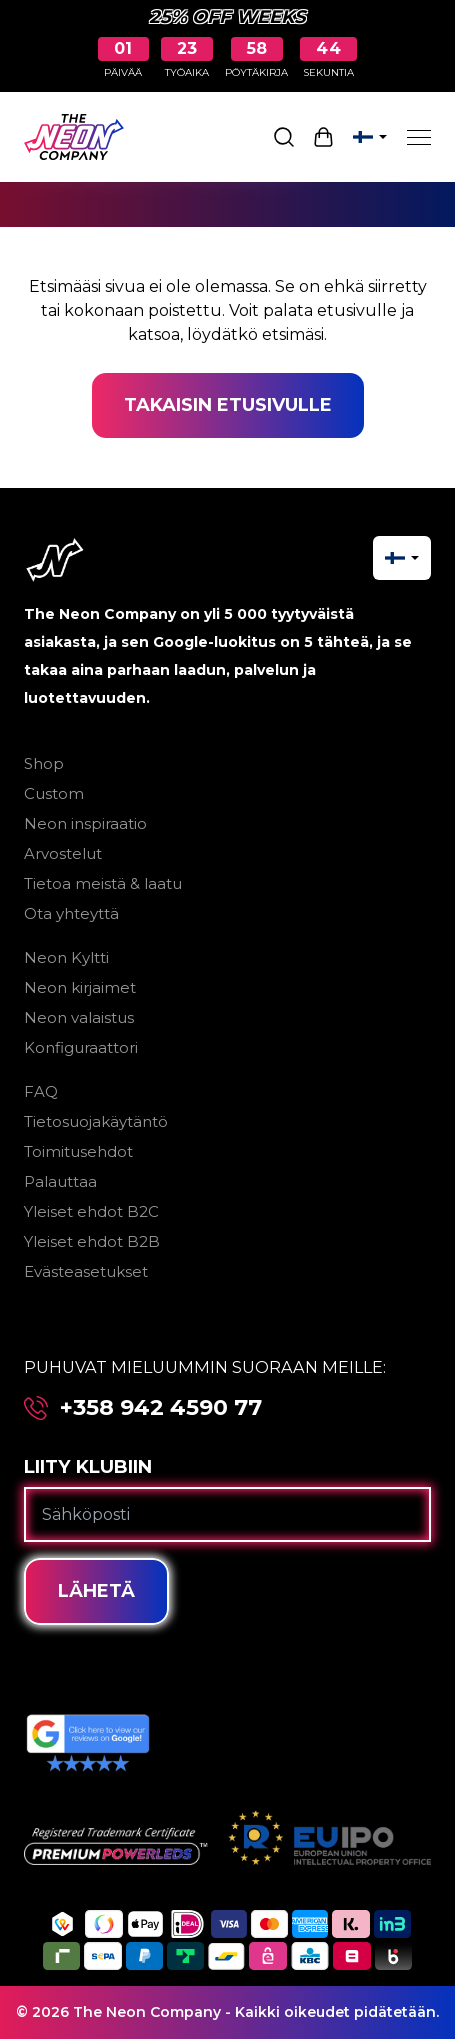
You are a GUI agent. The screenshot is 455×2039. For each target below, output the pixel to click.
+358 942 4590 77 (161, 1408)
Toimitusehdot (78, 1151)
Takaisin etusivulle (228, 405)
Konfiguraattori (81, 1047)
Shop (44, 763)
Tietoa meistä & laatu (103, 883)
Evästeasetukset (86, 1271)
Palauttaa (60, 1181)
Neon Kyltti (66, 957)
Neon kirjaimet (80, 987)
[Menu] (419, 137)
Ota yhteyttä (71, 913)
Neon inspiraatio (85, 823)
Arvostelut (63, 853)
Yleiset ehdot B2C (91, 1211)
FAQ (41, 1091)
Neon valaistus (79, 1017)
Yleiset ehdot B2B (92, 1241)
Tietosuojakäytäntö (96, 1121)
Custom (54, 793)
